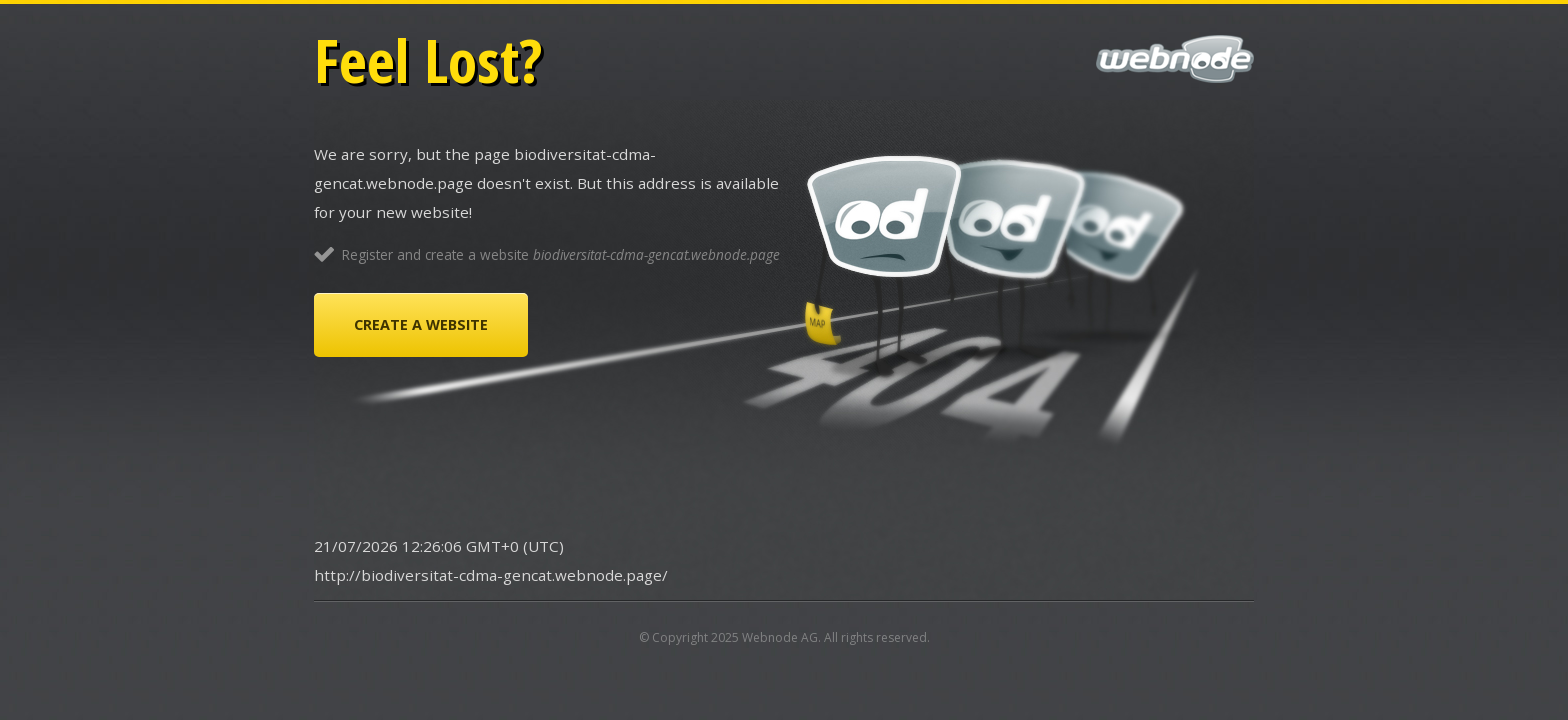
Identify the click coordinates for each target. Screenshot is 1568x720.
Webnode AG (780, 637)
